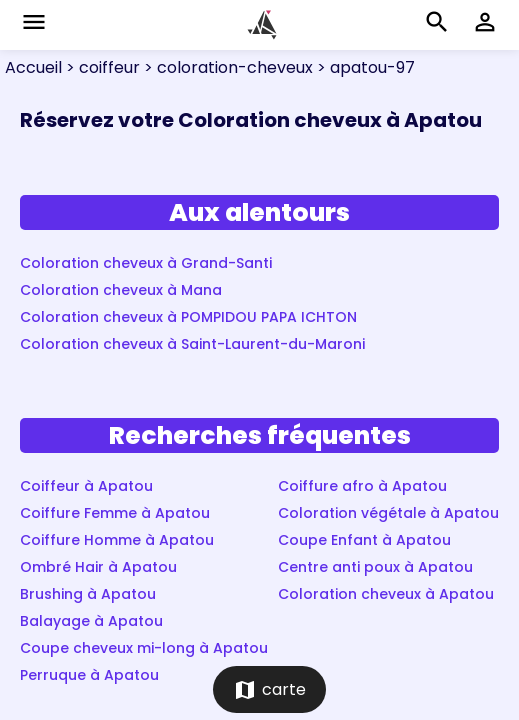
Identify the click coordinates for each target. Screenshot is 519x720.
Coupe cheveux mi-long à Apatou (144, 648)
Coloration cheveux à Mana (121, 290)
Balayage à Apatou (91, 621)
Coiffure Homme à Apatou (117, 540)
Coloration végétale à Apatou (388, 513)
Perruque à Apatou (89, 675)
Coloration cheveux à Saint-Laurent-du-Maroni (192, 344)
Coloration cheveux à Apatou (386, 594)
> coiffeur (101, 67)
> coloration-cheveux (226, 67)
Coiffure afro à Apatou (362, 486)
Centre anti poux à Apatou (375, 567)
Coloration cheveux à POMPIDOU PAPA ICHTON (188, 317)
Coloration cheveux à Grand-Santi (146, 263)
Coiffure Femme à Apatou (115, 513)
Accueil (33, 67)
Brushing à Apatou (88, 594)
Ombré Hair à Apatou (98, 567)
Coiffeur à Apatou (86, 486)
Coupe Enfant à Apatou (364, 540)
